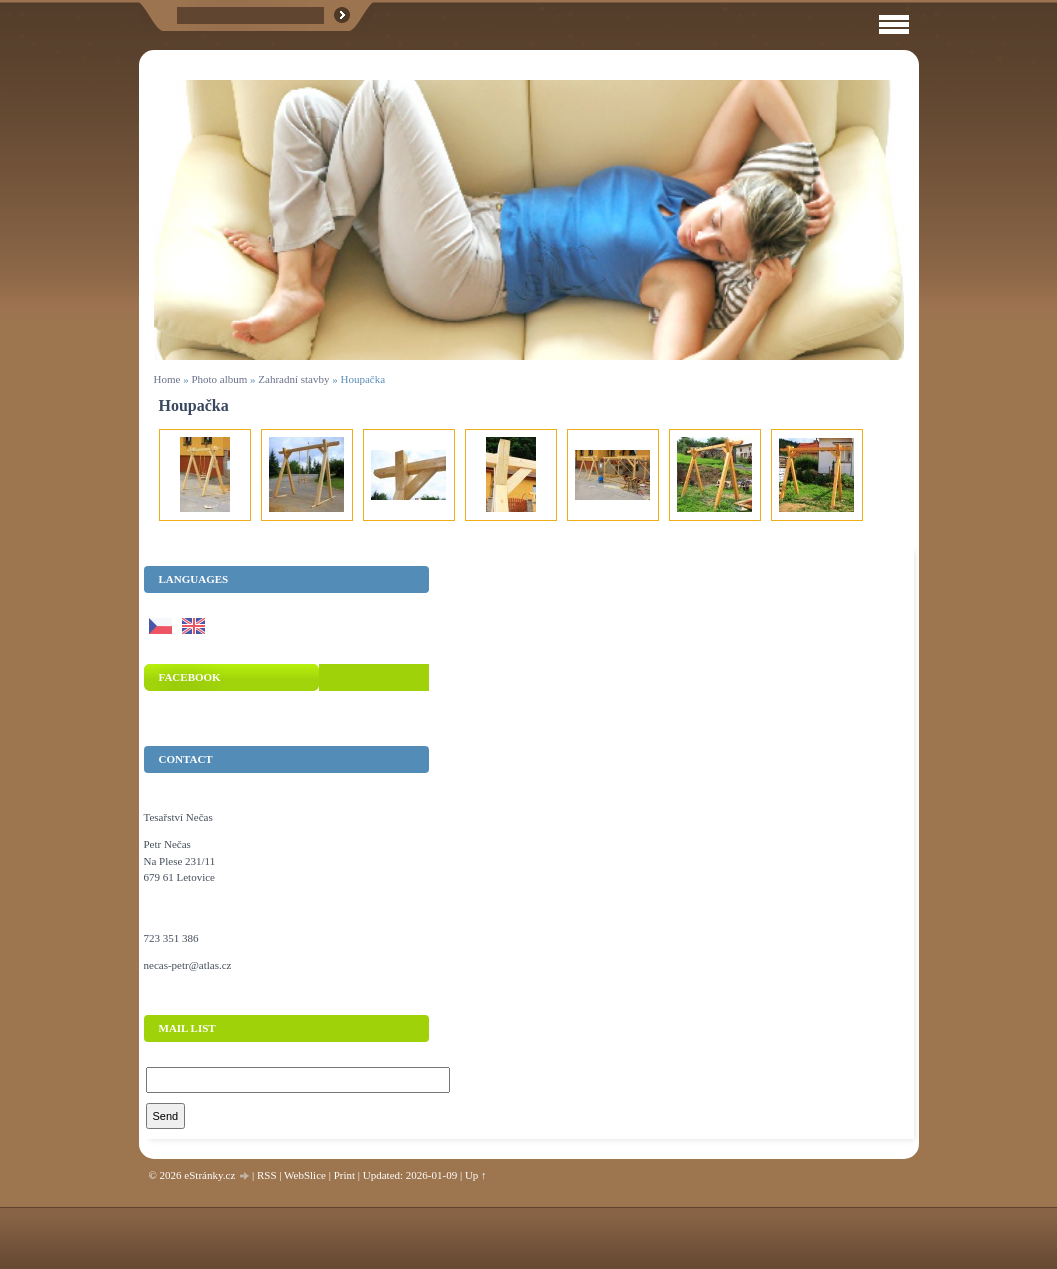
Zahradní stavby (293, 379)
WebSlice (305, 1175)
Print (344, 1175)
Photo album (219, 379)
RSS (267, 1175)
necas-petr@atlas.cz (188, 965)
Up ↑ (476, 1175)
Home (167, 379)
